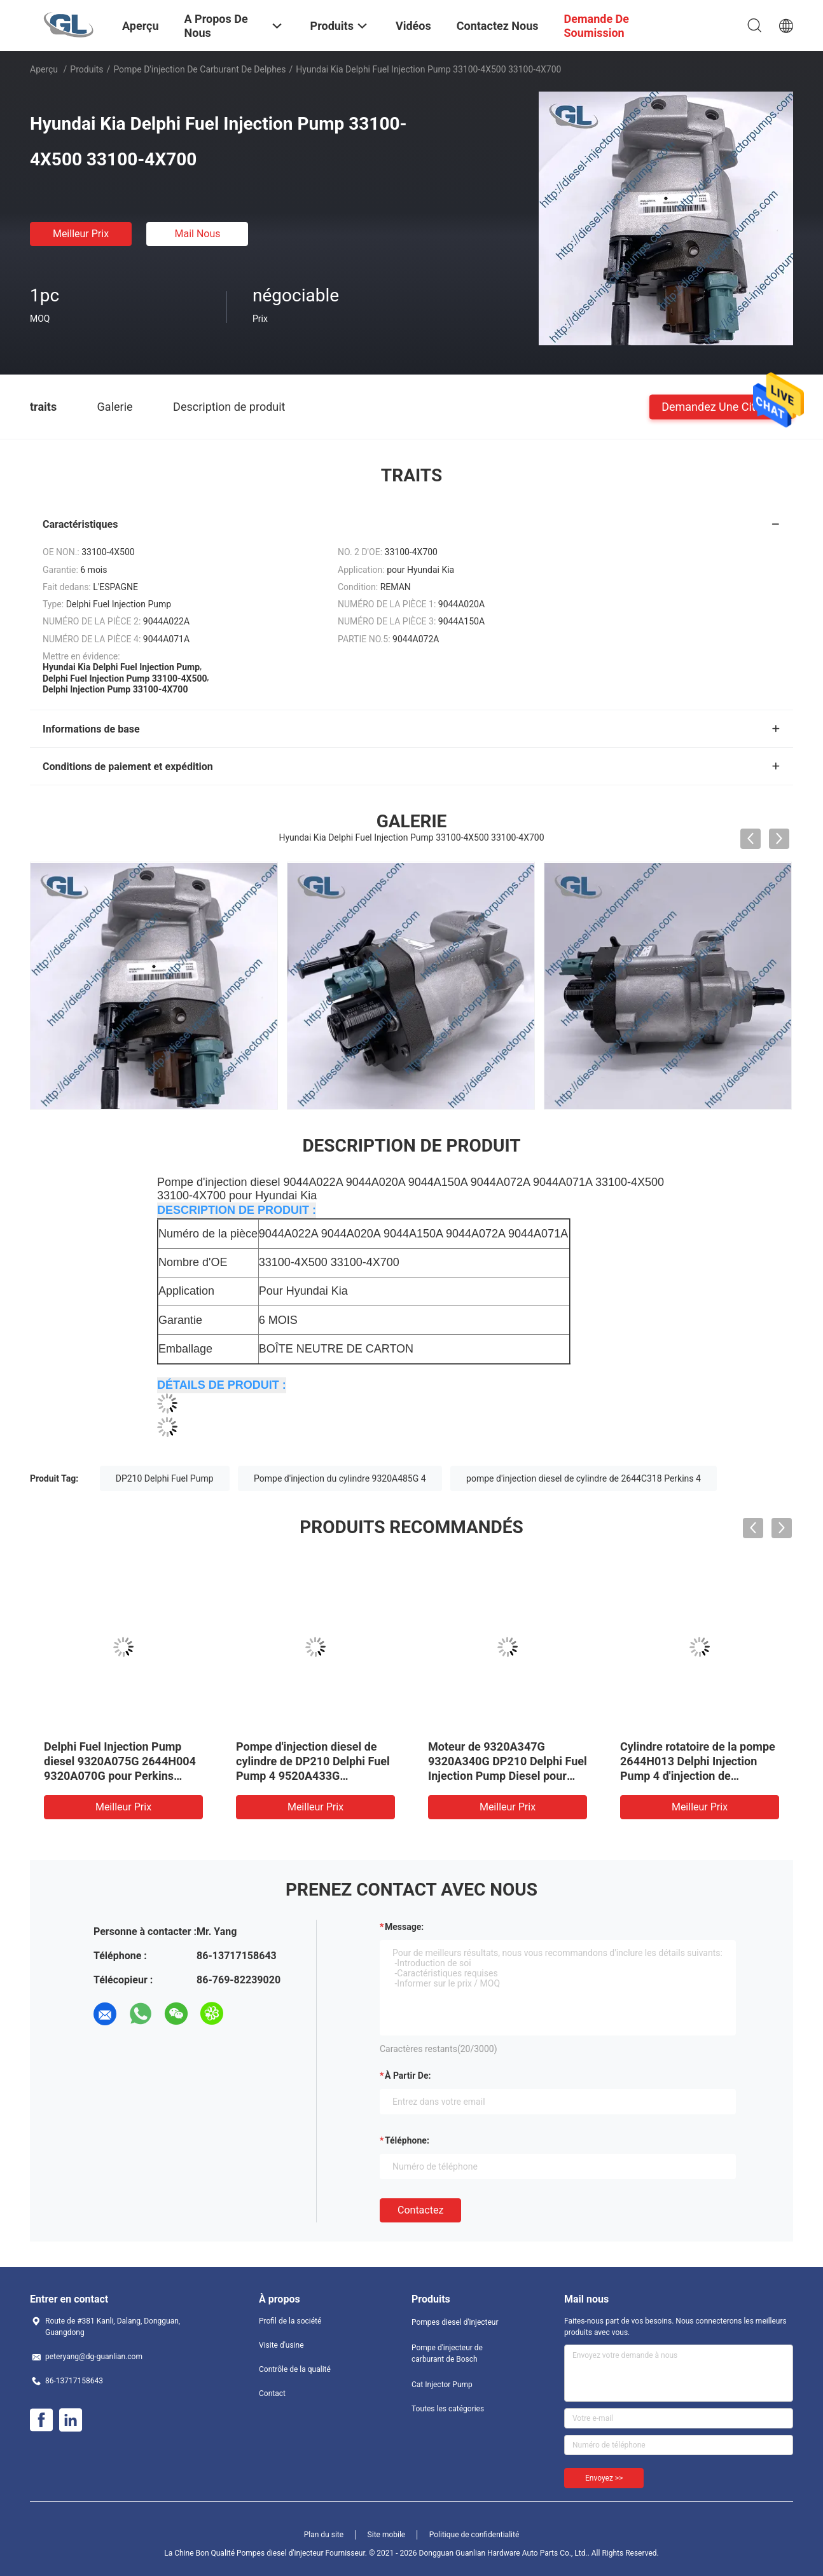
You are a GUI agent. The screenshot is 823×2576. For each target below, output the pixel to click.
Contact (272, 2393)
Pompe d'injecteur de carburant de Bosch (447, 2353)
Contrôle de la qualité (295, 2369)
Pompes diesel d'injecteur (455, 2322)
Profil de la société (290, 2321)
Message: (404, 1927)
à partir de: (408, 2075)
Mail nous (197, 234)
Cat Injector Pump (442, 2384)
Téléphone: (407, 2140)
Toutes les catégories (448, 2408)
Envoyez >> (604, 2478)
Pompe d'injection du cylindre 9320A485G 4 (340, 1478)
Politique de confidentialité (474, 2534)
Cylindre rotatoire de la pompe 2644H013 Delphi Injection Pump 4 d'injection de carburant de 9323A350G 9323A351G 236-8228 (697, 1776)
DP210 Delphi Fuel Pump (165, 1478)
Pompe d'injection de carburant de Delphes (199, 69)
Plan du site (323, 2534)
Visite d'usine (281, 2345)
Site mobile (387, 2534)
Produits (86, 69)
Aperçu (44, 69)
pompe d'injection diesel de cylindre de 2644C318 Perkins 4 (583, 1478)
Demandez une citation (721, 406)
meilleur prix (81, 234)
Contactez (420, 2210)
